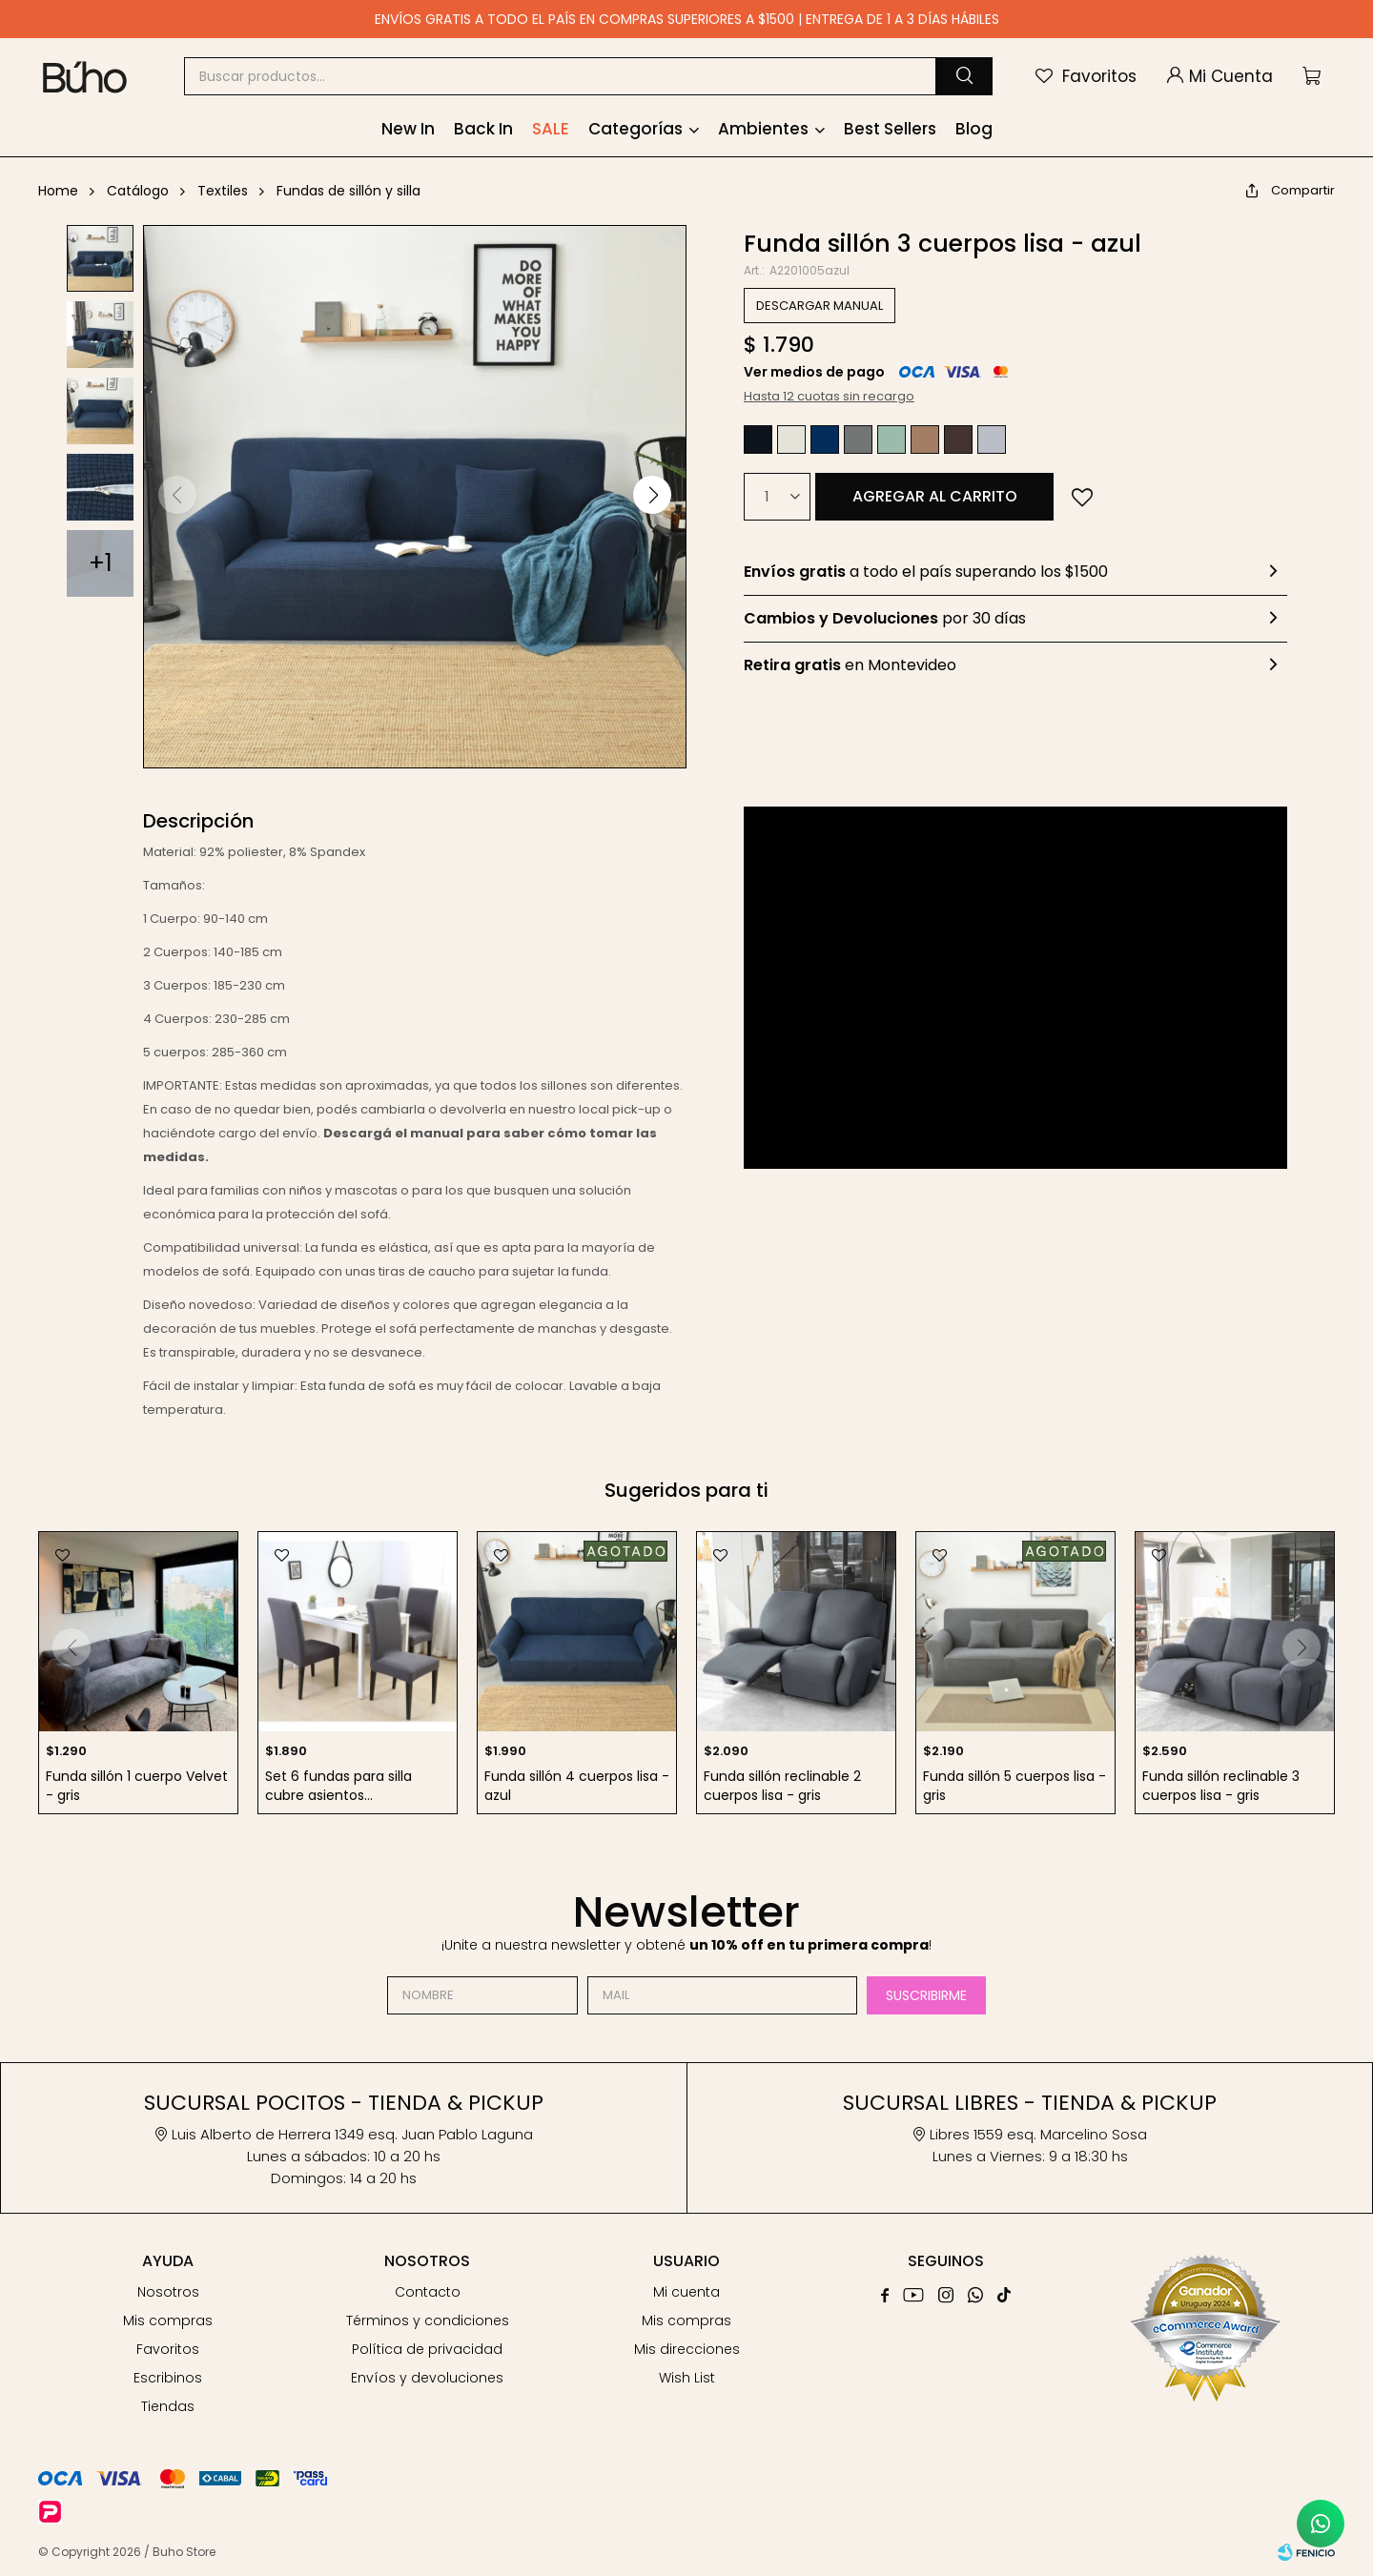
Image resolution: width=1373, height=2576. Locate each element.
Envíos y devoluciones (427, 2377)
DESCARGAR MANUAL (819, 305)
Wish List (687, 2377)
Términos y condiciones (427, 2320)
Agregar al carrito (934, 496)
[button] (964, 76)
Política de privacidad (427, 2349)
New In (408, 128)
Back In (483, 128)
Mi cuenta (686, 2291)
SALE (550, 128)
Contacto (428, 2291)
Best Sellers (890, 128)
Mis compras (168, 2320)
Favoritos (167, 2349)
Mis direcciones (687, 2349)
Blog (974, 128)
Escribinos (167, 2377)
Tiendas (168, 2406)
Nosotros (168, 2291)
